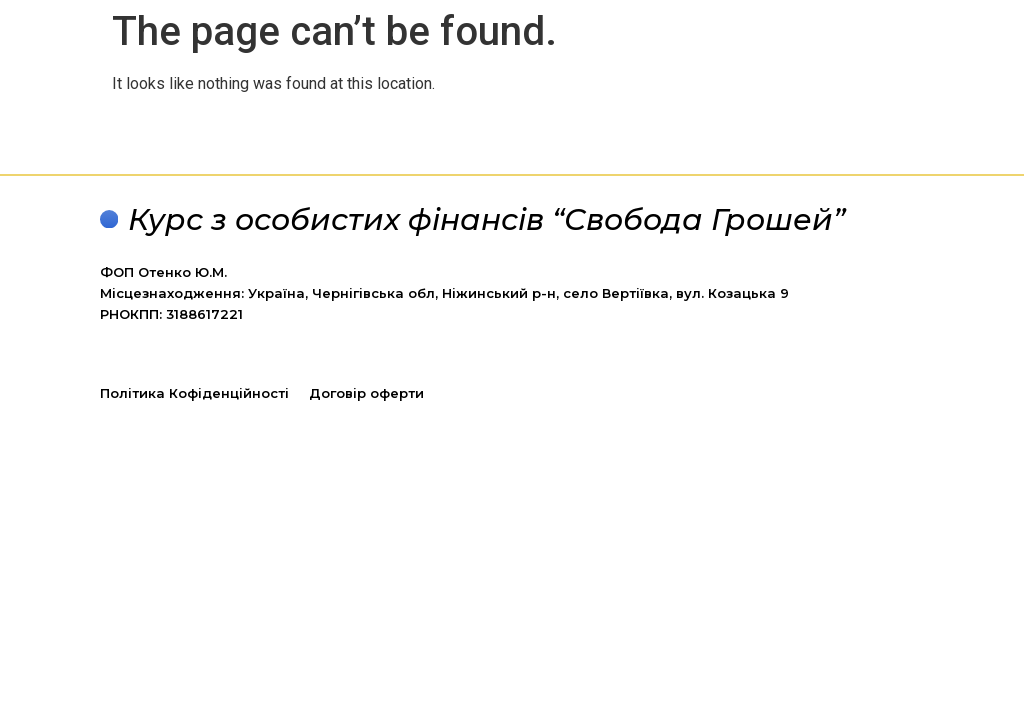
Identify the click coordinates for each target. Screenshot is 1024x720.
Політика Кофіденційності (194, 393)
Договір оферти (366, 393)
